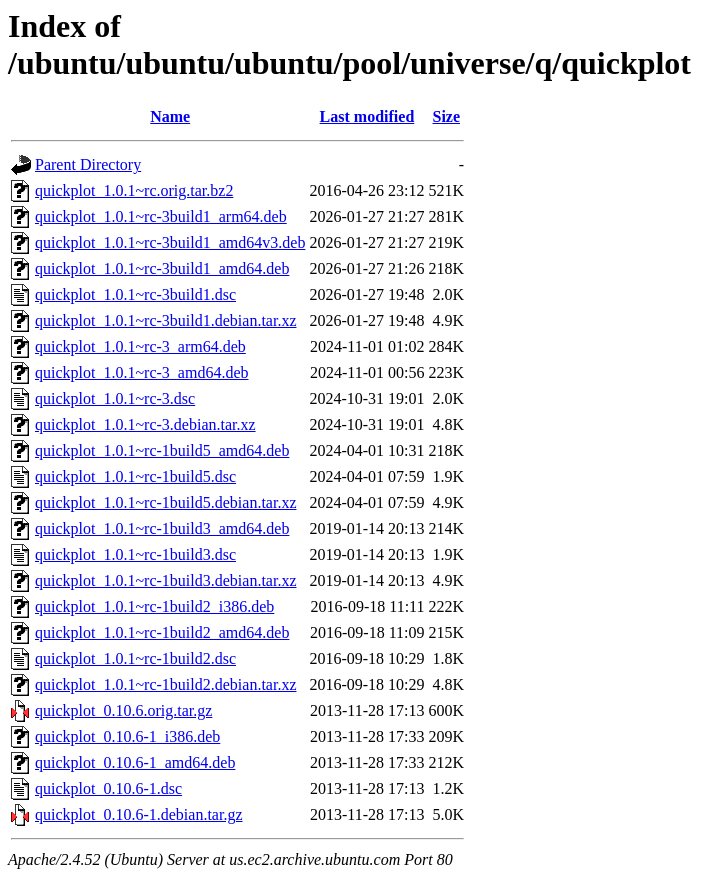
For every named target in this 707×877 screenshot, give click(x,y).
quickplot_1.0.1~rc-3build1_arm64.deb (161, 216)
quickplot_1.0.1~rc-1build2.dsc (135, 658)
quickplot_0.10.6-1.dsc (108, 788)
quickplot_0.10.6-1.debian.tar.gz (139, 814)
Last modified (367, 116)
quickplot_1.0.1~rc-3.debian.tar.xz (145, 424)
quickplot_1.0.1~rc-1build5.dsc (135, 476)
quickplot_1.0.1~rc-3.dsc (115, 398)
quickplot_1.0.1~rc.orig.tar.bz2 (134, 190)
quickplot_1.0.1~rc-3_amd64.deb (142, 372)
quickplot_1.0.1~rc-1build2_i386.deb (154, 606)
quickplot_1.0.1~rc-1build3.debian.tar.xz (165, 580)
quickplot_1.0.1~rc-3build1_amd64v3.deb (170, 242)
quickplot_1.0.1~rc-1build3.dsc (135, 554)
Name (170, 116)
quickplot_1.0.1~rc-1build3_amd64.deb (162, 528)
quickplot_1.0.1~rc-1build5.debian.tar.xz (165, 502)
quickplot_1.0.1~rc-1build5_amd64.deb (162, 450)
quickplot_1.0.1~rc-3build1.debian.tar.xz (165, 320)
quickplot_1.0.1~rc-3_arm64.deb (140, 346)
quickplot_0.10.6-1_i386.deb (127, 736)
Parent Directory (88, 164)
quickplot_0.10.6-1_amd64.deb (135, 762)
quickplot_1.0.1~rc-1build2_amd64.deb (162, 632)
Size (447, 116)
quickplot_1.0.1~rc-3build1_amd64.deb (162, 268)
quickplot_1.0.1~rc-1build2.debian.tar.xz (165, 684)
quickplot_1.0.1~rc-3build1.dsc (135, 294)
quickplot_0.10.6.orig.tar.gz (123, 710)
